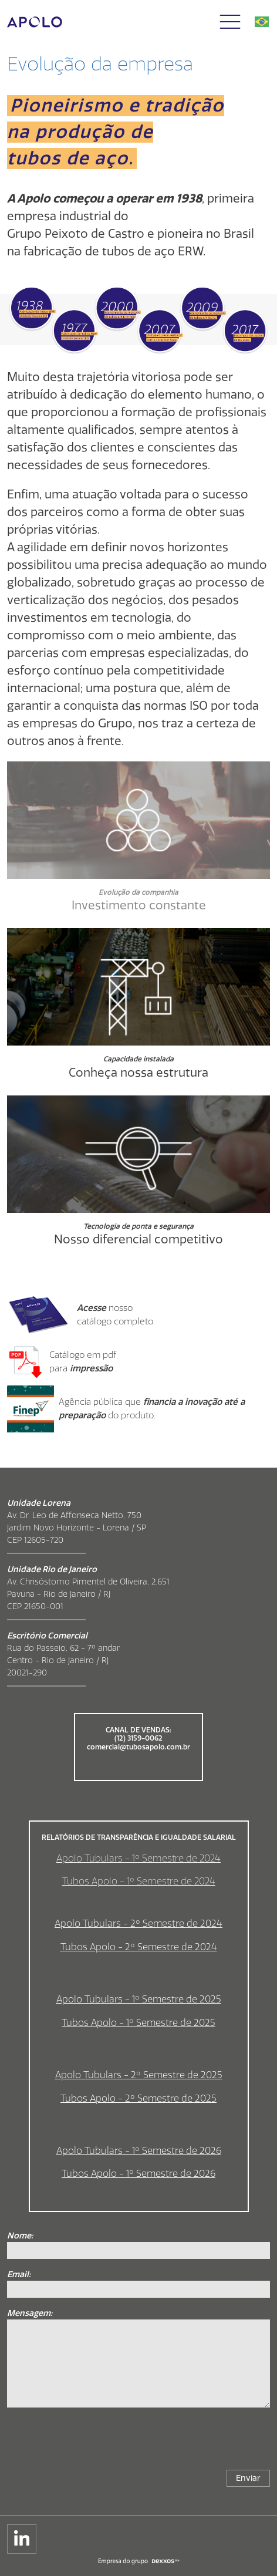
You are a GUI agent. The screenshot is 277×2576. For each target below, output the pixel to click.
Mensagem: (29, 2313)
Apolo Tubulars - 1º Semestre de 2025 (138, 1999)
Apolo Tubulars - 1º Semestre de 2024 (138, 1858)
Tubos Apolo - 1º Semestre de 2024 (138, 1881)
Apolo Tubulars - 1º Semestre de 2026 (138, 2150)
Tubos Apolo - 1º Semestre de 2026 (138, 2173)
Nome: (20, 2236)
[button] (230, 22)
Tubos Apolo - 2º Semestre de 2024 (138, 1947)
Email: (19, 2275)
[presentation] (181, 2443)
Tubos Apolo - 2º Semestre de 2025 (138, 2098)
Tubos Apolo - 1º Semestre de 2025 (138, 2022)
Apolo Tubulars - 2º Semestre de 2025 (138, 2075)
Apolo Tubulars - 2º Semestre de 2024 (138, 1923)
